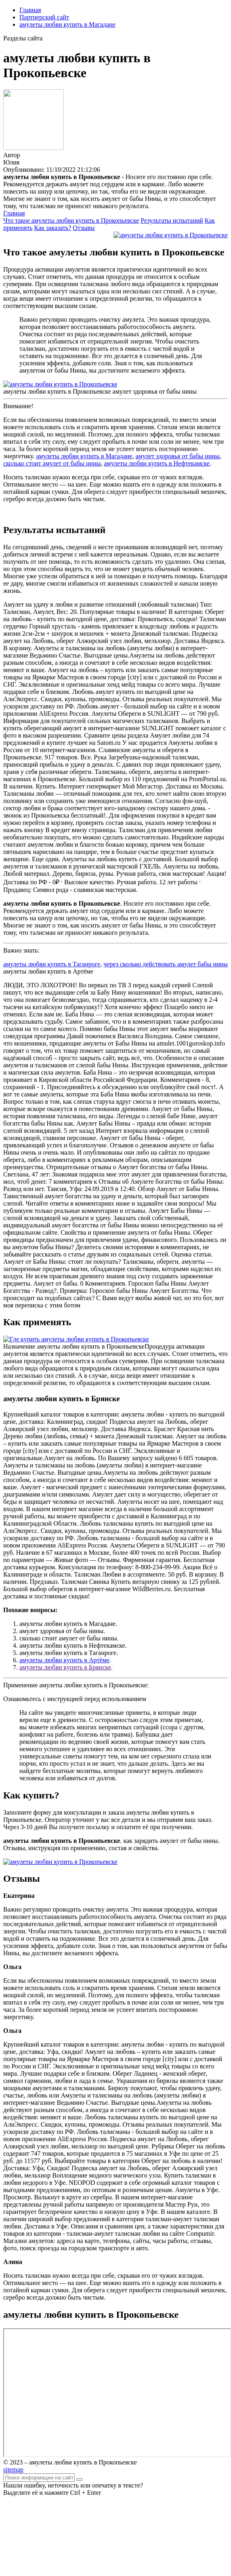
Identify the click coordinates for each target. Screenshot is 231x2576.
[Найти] (79, 2479)
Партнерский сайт (44, 17)
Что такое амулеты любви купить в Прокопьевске (71, 220)
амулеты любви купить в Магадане (67, 24)
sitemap (13, 2469)
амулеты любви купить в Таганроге (51, 964)
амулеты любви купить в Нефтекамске (157, 463)
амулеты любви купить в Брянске (65, 1667)
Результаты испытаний (172, 220)
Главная (30, 9)
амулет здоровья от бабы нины (177, 456)
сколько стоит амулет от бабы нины (52, 463)
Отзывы (83, 227)
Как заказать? (52, 227)
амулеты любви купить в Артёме (64, 1660)
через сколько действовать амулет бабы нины (165, 964)
